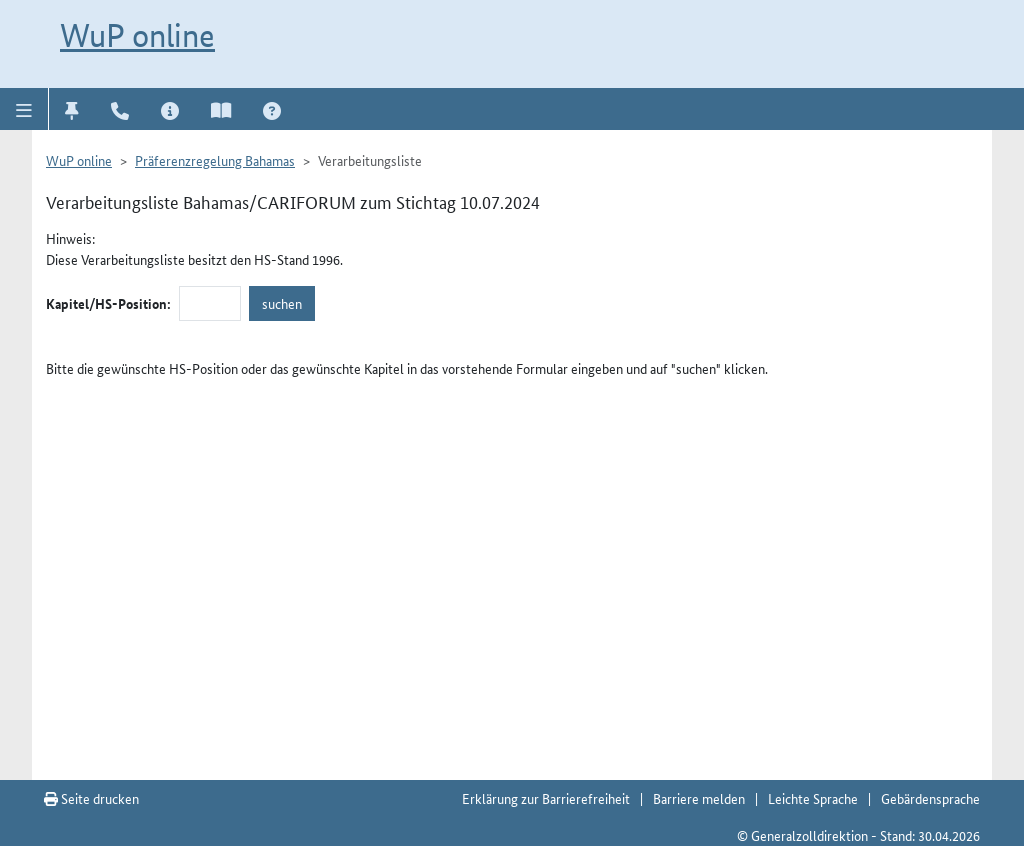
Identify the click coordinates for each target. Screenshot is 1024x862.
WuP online (137, 35)
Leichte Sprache (813, 798)
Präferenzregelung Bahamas (215, 160)
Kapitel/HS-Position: (108, 303)
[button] (24, 109)
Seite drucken (91, 798)
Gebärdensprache (930, 798)
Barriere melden (699, 798)
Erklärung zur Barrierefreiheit (546, 798)
